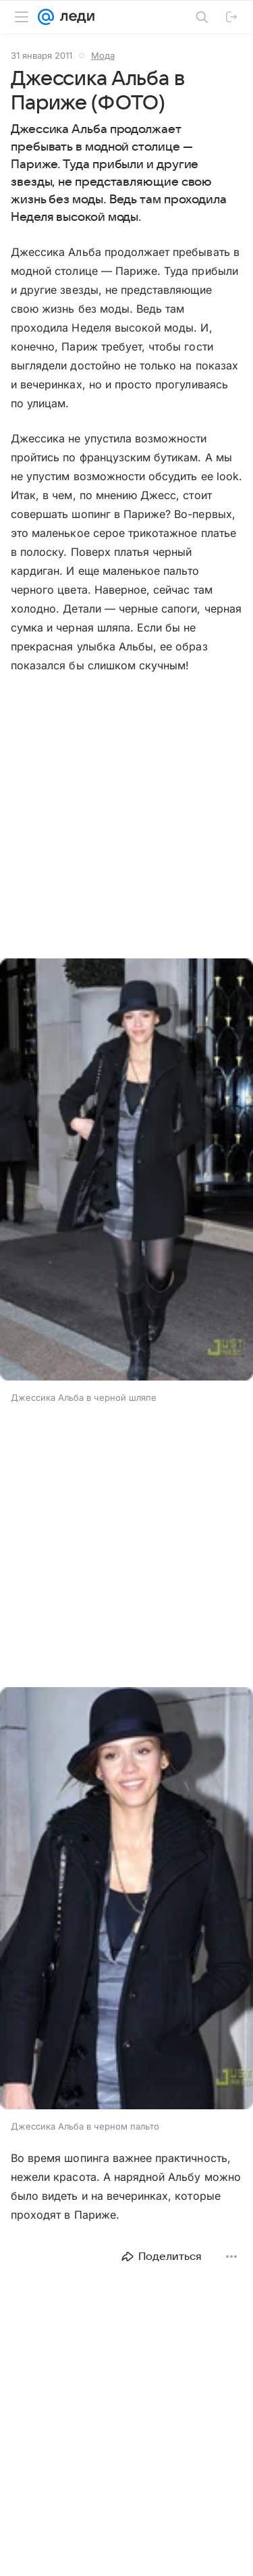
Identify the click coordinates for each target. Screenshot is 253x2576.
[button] (126, 1170)
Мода (103, 55)
